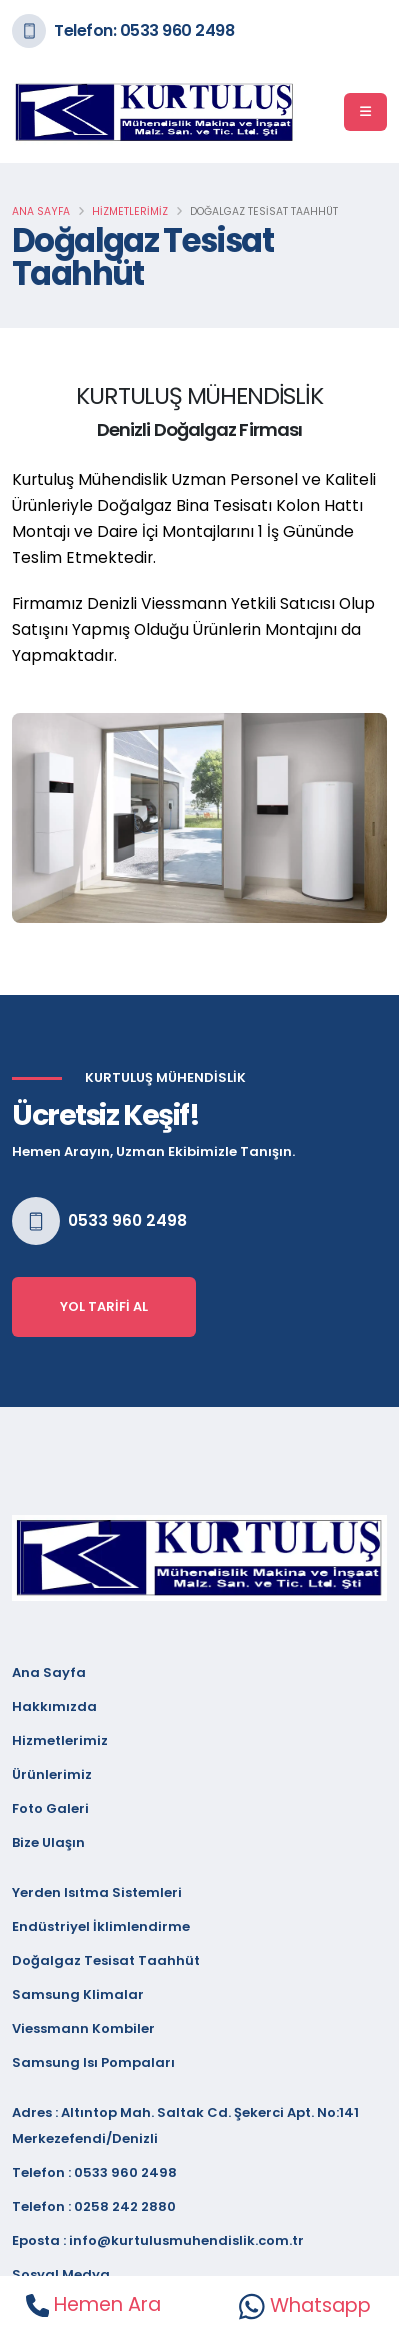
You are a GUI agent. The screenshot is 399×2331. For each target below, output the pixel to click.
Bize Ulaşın (48, 1842)
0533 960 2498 (127, 1220)
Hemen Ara (93, 2304)
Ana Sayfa (41, 211)
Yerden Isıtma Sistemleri (97, 1892)
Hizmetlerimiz (130, 211)
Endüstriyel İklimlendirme (101, 1926)
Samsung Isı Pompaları (93, 2062)
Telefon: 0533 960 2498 (144, 30)
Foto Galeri (50, 1808)
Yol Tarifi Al (104, 1306)
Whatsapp (305, 2305)
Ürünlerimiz (52, 1774)
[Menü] (365, 112)
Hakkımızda (54, 1706)
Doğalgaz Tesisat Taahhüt (106, 1960)
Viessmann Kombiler (83, 2028)
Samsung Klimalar (78, 1994)
